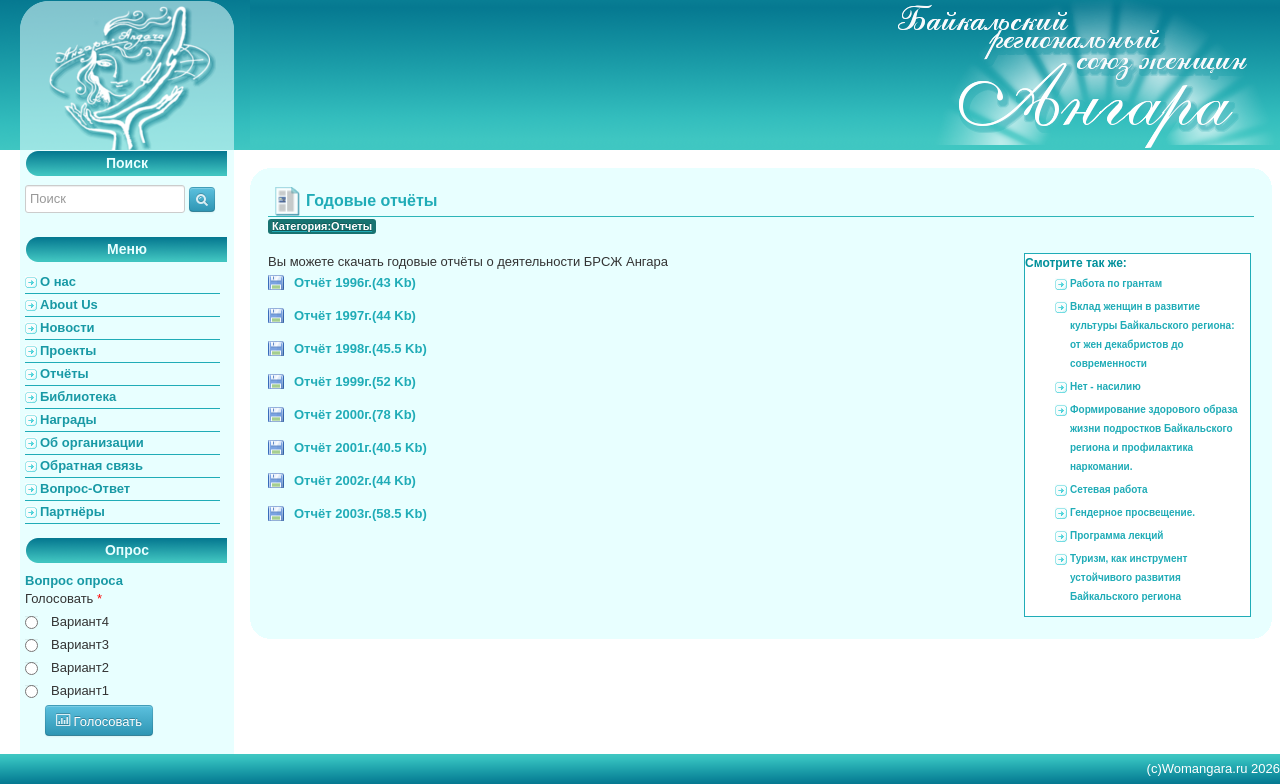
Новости (67, 327)
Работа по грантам (1116, 283)
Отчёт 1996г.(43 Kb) (355, 282)
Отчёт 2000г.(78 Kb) (355, 414)
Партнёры (72, 511)
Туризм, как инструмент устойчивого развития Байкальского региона (1128, 577)
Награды (68, 419)
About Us (69, 304)
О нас (58, 281)
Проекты (68, 350)
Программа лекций (1116, 535)
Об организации (92, 442)
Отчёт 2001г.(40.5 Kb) (360, 447)
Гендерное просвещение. (1132, 512)
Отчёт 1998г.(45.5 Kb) (360, 348)
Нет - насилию (1105, 386)
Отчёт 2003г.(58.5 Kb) (360, 513)
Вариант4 (80, 621)
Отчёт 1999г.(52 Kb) (355, 381)
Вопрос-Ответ (85, 488)
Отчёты (64, 373)
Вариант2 (80, 667)
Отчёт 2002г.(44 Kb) (355, 480)
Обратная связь (91, 465)
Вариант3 (80, 644)
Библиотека (78, 396)
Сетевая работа (1108, 489)
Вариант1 (80, 690)
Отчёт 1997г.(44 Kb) (355, 315)
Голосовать (63, 598)
